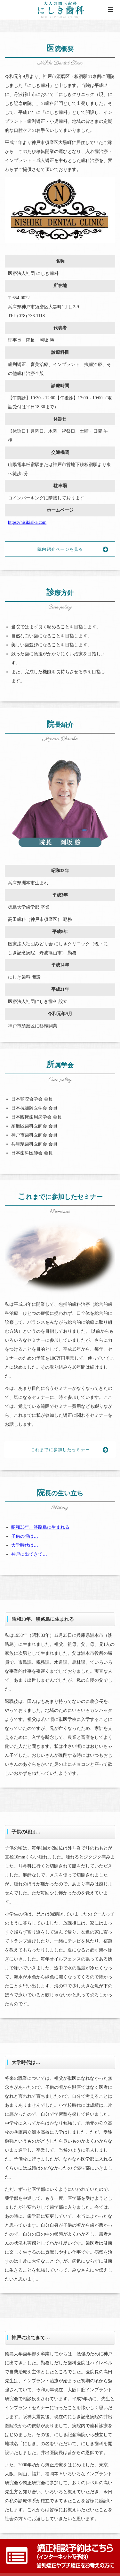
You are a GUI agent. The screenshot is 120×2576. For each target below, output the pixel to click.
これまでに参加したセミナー (73, 1449)
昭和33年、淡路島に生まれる (40, 1527)
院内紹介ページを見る (76, 549)
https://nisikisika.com (27, 522)
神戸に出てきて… (29, 1554)
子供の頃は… (24, 1536)
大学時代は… (24, 1545)
